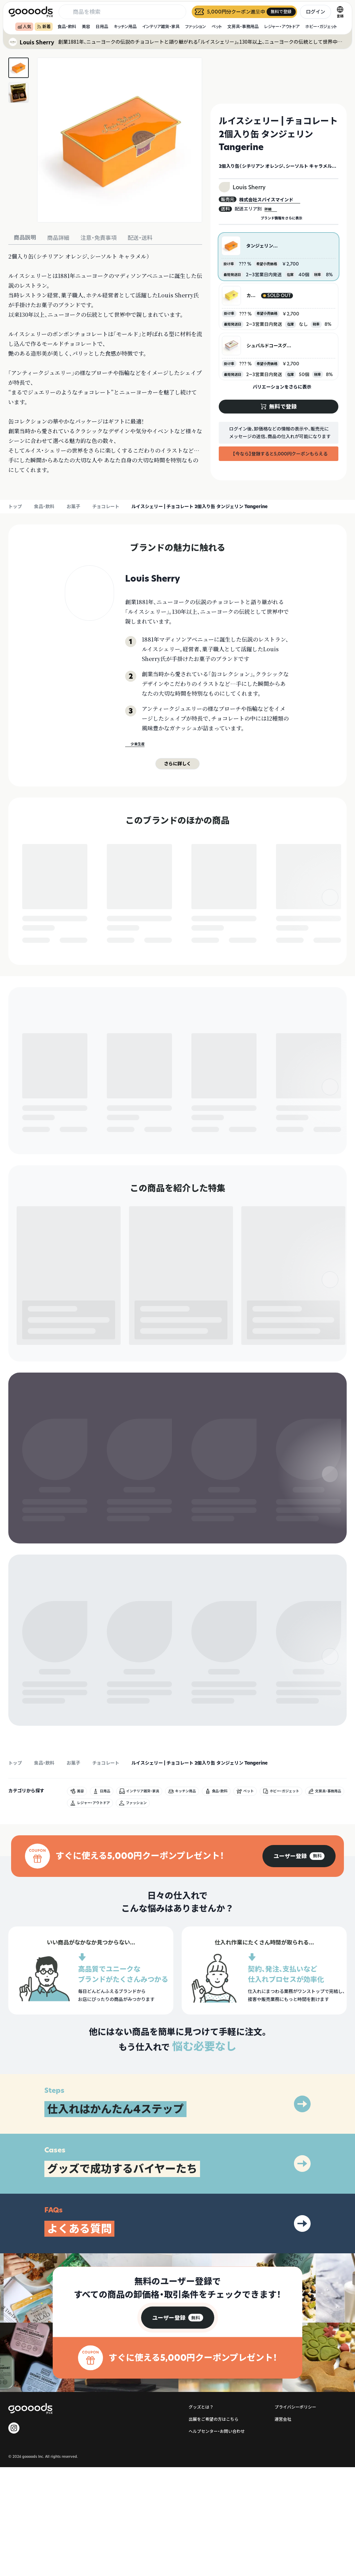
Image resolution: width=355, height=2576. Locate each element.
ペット (216, 26)
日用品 (102, 26)
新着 (44, 26)
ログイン (315, 11)
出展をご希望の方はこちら (214, 2528)
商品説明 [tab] (25, 237)
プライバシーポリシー (295, 2516)
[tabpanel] (105, 363)
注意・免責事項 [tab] (98, 238)
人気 (24, 26)
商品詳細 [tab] (58, 238)
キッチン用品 (125, 26)
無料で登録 (39, 941)
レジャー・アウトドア (282, 26)
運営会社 (283, 2528)
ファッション (195, 26)
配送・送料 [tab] (140, 238)
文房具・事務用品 (243, 26)
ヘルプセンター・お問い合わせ (217, 2540)
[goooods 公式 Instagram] (13, 2536)
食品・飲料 (67, 26)
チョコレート (105, 506)
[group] (299, 1965)
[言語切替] (340, 12)
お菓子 (73, 506)
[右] (330, 912)
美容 (86, 26)
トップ (15, 506)
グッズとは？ (201, 2516)
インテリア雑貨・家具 (161, 26)
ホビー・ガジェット (321, 26)
